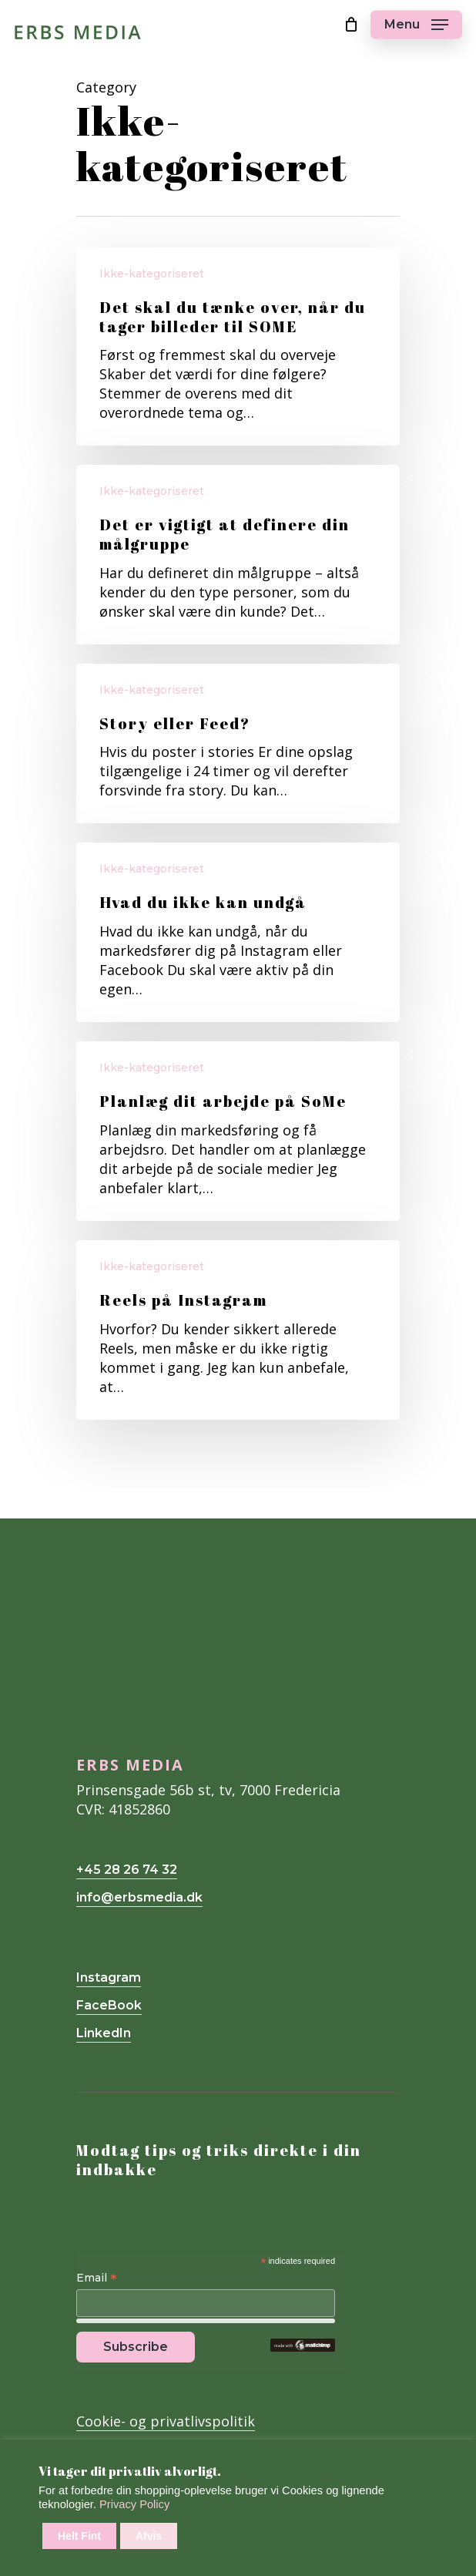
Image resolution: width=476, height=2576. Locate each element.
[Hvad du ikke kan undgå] (238, 932)
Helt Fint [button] (79, 2536)
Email (96, 2278)
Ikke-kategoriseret (151, 274)
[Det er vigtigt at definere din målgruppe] (238, 554)
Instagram (108, 1977)
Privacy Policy (134, 2504)
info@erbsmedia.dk (139, 1897)
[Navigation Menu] (416, 24)
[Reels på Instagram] (238, 1330)
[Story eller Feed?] (238, 744)
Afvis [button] (149, 2536)
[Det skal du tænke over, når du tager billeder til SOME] (238, 346)
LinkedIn (103, 2033)
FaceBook (109, 2005)
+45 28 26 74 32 (126, 1869)
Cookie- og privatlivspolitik (165, 2421)
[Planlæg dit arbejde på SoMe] (238, 1131)
